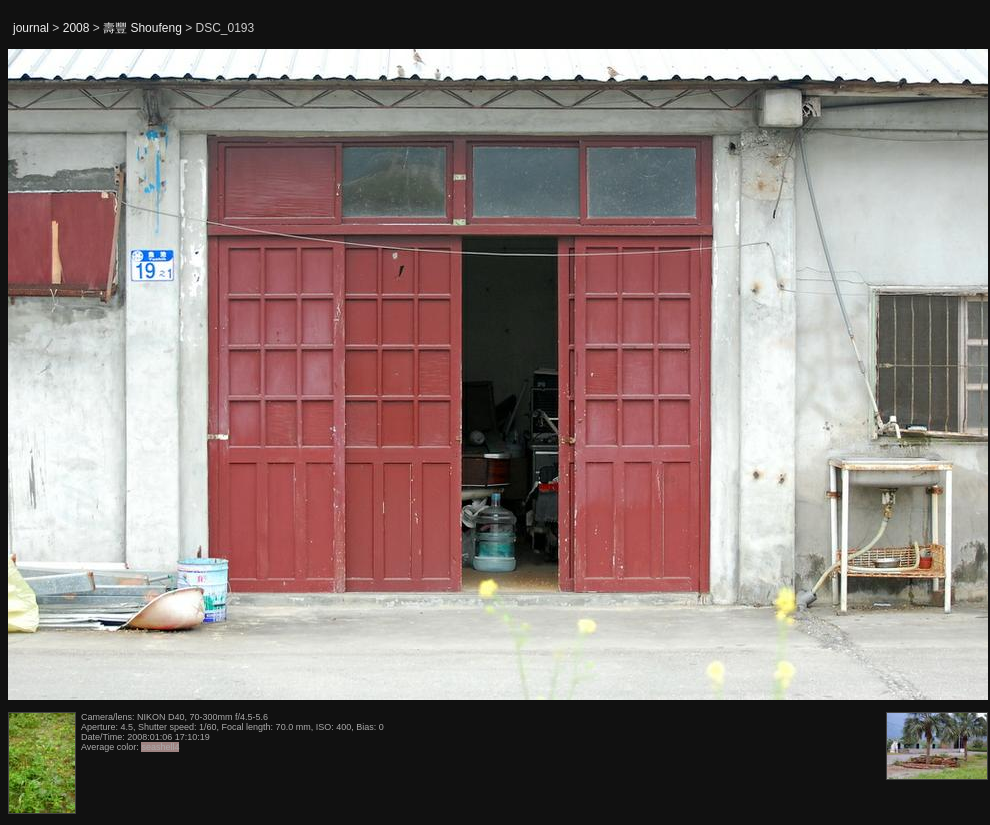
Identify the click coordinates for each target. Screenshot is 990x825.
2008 (76, 28)
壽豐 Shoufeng (142, 28)
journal (31, 28)
